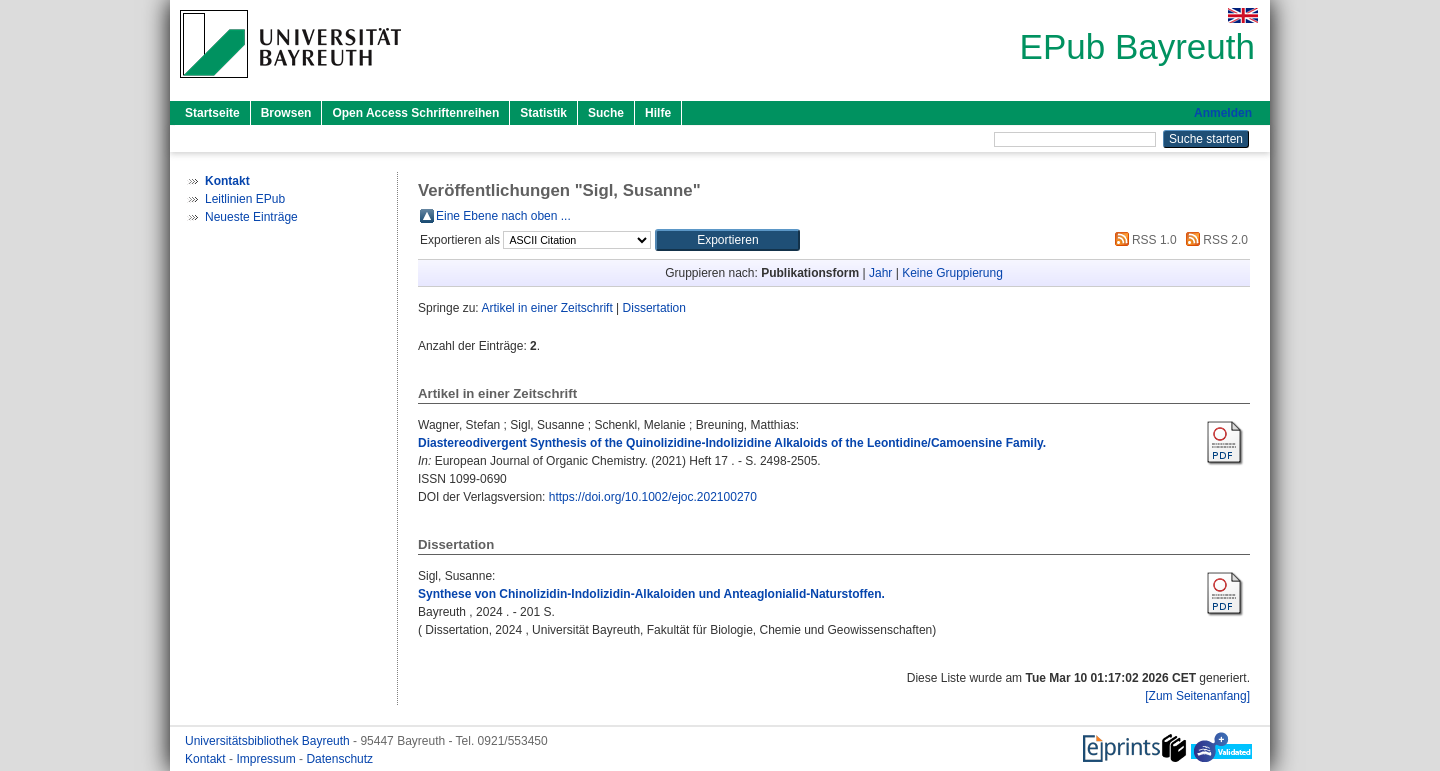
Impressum (267, 759)
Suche (606, 113)
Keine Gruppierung (952, 273)
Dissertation (654, 308)
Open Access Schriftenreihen (415, 113)
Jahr (880, 273)
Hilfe (658, 113)
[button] (727, 240)
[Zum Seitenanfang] (1197, 696)
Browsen (286, 113)
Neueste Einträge (251, 217)
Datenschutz (339, 759)
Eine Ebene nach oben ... (503, 216)
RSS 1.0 (1143, 240)
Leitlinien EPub (245, 199)
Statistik (543, 113)
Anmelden (1223, 113)
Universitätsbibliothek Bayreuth (269, 741)
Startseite (212, 113)
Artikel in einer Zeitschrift (546, 308)
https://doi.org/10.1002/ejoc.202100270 (653, 497)
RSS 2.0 (1214, 240)
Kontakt (207, 759)
